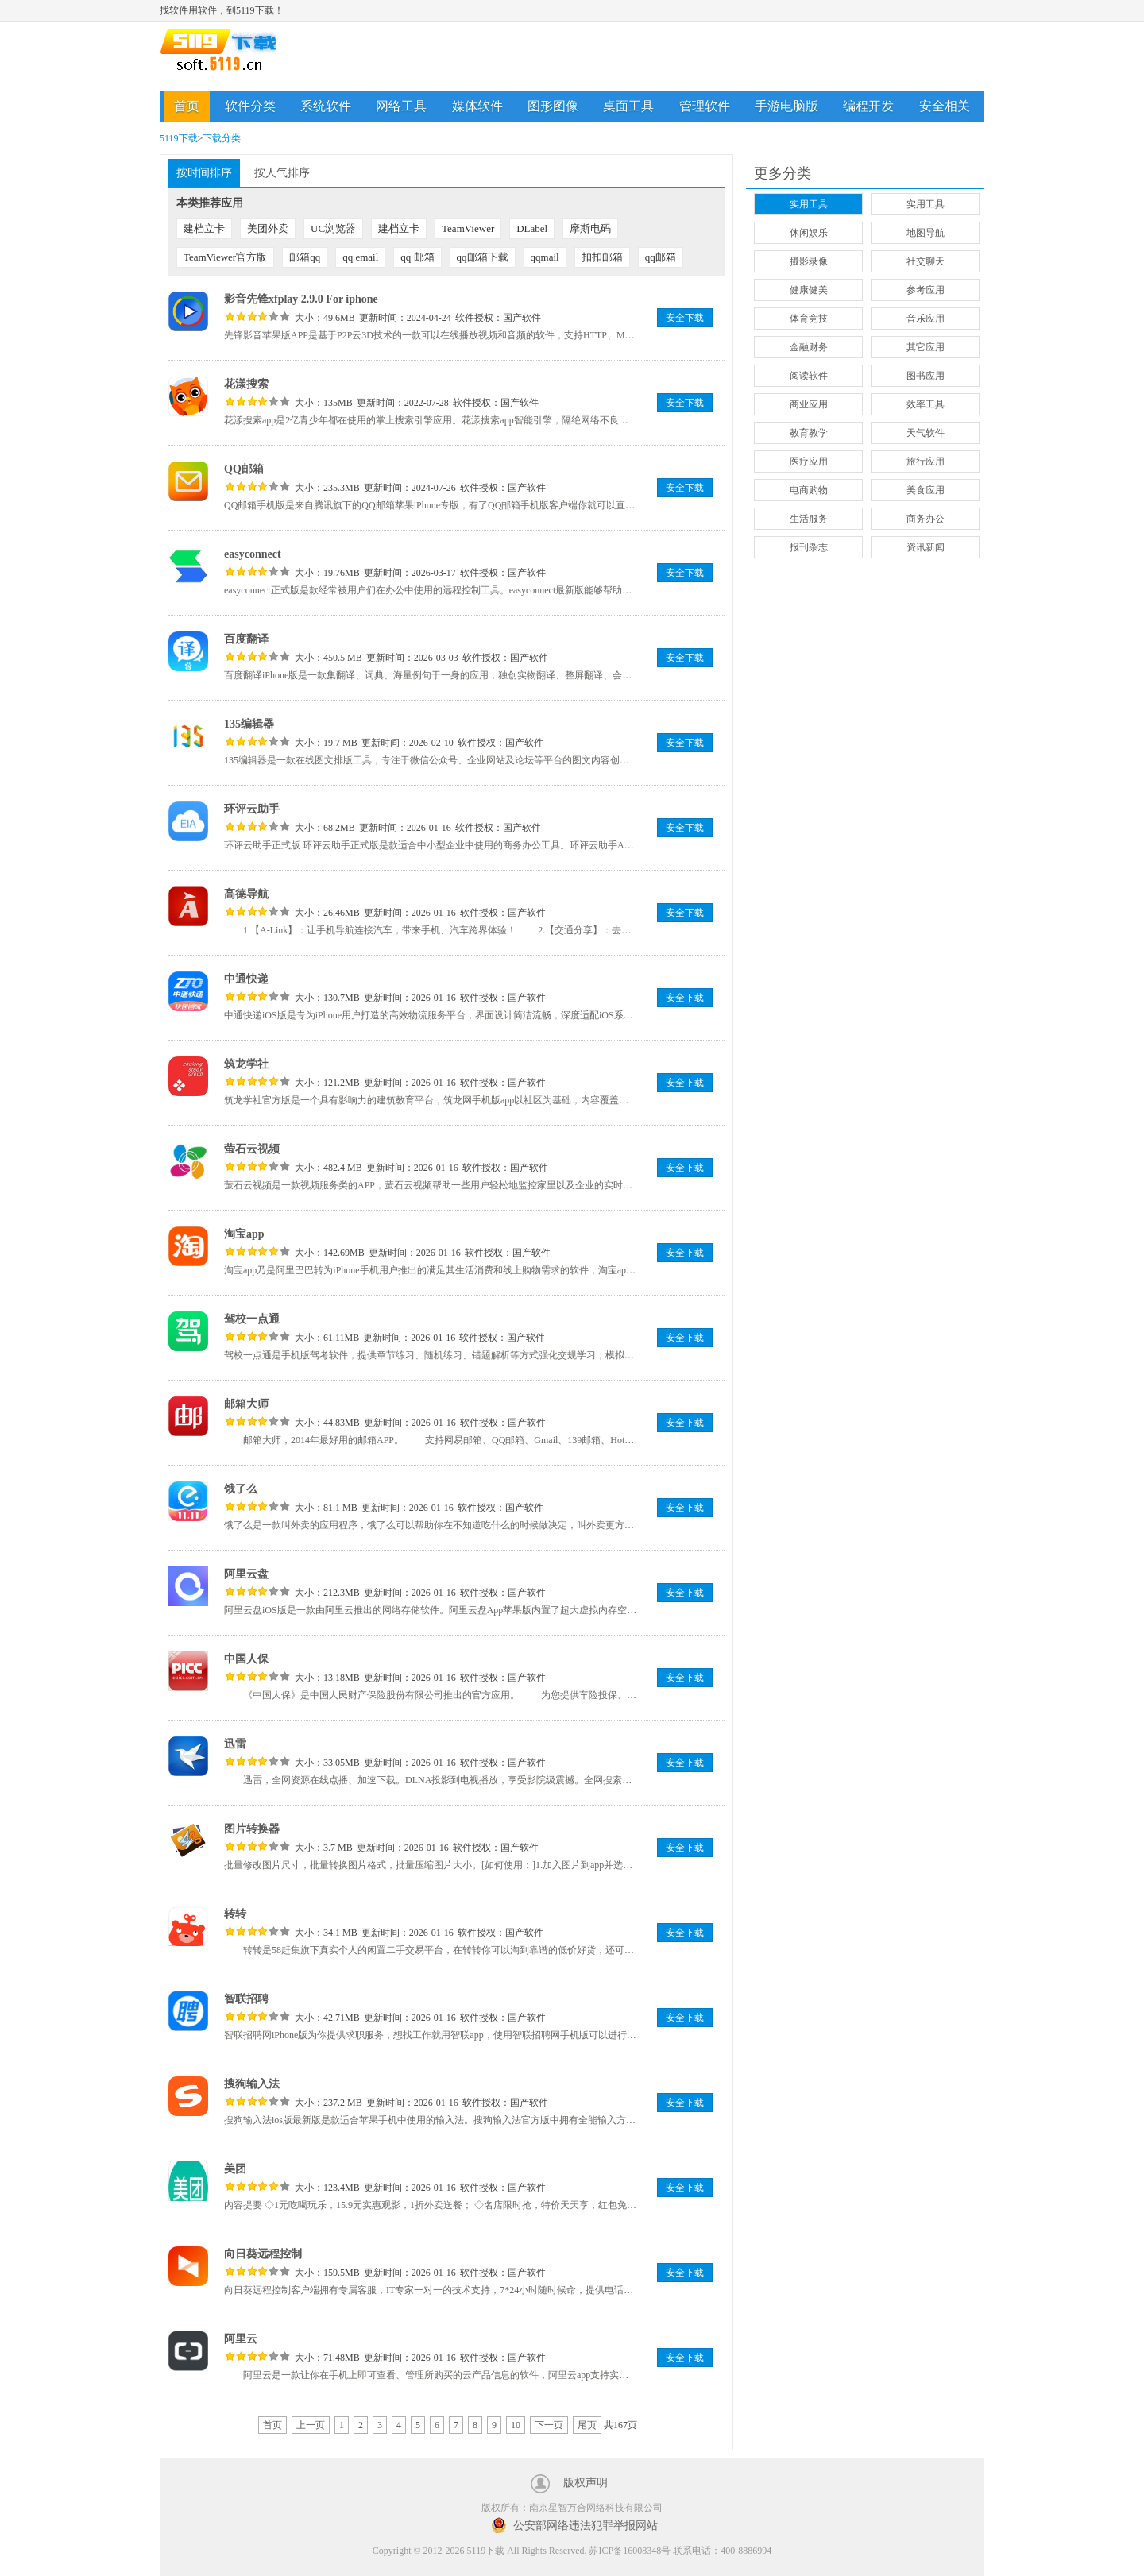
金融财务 (809, 347)
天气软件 (925, 432)
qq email (360, 257)
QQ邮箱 (244, 469)
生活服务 (809, 518)
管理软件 (704, 106)
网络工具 (401, 106)
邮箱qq (304, 257)
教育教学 (809, 432)
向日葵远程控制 (263, 2254)
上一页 (310, 2425)
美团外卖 (267, 228)
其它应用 (925, 347)
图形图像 (553, 106)
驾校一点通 (252, 1319)
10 (515, 2425)
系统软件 (325, 106)
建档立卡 (204, 228)
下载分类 (222, 138)
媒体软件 (477, 106)
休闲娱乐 (809, 232)
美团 (235, 2169)
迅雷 (235, 1744)
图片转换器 (252, 1829)
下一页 (549, 2425)
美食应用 (925, 490)
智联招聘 (246, 1999)
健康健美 (809, 289)
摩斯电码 (590, 228)
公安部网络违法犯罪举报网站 (585, 2526)
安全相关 (944, 106)
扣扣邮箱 (602, 257)
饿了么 (240, 1489)
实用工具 (809, 204)
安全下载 (685, 317)
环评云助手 (252, 809)
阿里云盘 (246, 1574)
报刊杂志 (809, 547)
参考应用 (925, 289)
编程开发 (868, 106)
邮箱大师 (246, 1404)
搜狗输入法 (252, 2084)
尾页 (587, 2425)
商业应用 (809, 404)
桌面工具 (628, 106)
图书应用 (925, 375)
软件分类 (250, 106)
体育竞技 (809, 318)
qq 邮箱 (417, 257)
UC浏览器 (333, 228)
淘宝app (244, 1234)
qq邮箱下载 (482, 257)
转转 (235, 1914)
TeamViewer (468, 228)
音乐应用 (925, 318)
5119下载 (179, 138)
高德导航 (246, 894)
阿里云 (240, 2339)
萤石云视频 (252, 1149)
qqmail (545, 257)
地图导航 (925, 232)
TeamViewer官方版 (225, 257)
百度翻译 (246, 639)
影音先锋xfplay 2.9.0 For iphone (301, 299)
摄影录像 (809, 261)
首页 (186, 106)
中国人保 (246, 1659)
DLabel (531, 228)
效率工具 (925, 404)
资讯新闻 (925, 547)
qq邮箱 (660, 257)
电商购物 (809, 490)
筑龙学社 (246, 1064)
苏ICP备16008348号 (630, 2550)
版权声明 (585, 2483)
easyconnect (252, 554)
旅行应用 (925, 461)
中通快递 (246, 979)
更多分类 (782, 173)
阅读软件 (809, 375)
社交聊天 (925, 261)
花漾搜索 (246, 384)
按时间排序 (204, 173)
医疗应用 (809, 461)
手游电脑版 (786, 106)
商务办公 (925, 518)
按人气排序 (282, 173)
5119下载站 (231, 57)
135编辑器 (249, 724)
